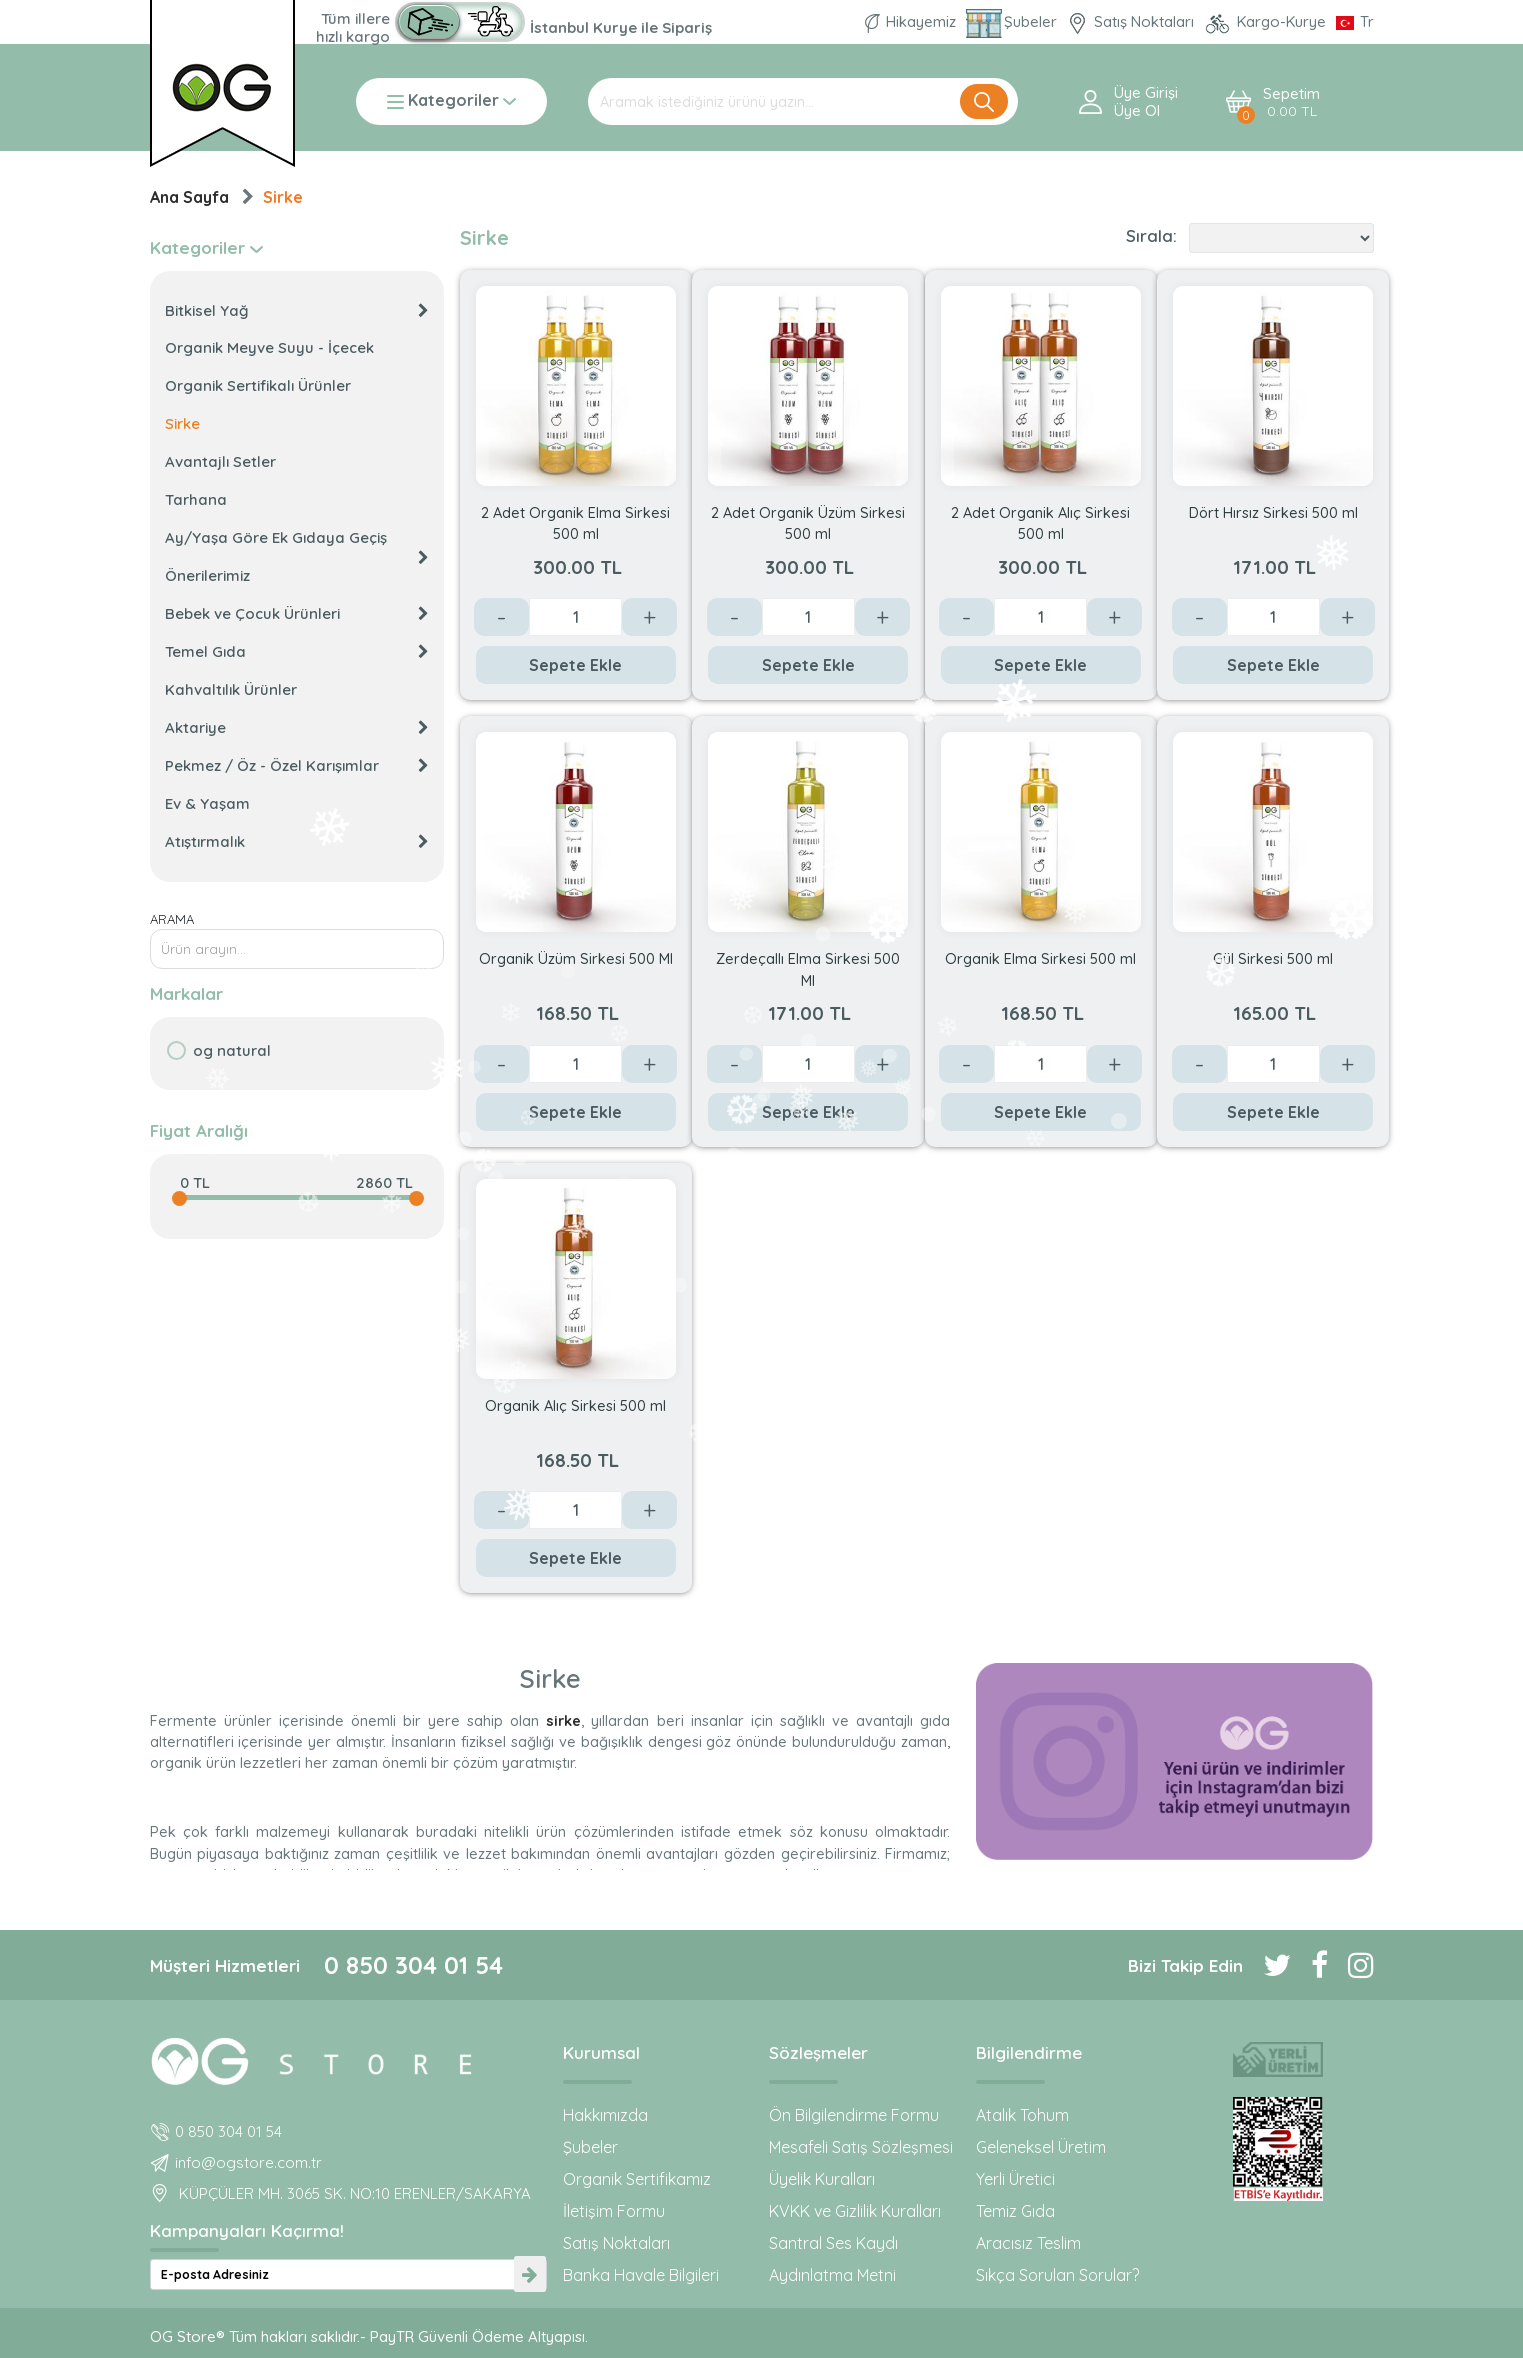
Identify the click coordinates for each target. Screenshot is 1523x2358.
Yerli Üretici (1015, 2179)
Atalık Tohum (1022, 2115)
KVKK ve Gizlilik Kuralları (855, 2211)
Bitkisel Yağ (297, 310)
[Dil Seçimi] (1355, 21)
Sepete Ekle (575, 665)
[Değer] (575, 617)
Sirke (283, 197)
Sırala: (1151, 236)
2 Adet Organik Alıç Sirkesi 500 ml (1040, 522)
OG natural (232, 1050)
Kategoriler (451, 102)
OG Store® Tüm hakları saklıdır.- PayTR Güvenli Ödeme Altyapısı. (369, 2336)
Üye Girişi (1146, 93)
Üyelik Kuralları (822, 2179)
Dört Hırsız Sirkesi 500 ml (1273, 512)
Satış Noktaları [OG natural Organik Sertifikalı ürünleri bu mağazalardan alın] (1132, 21)
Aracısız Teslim (1028, 2243)
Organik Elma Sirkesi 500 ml (1040, 958)
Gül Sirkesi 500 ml (1273, 958)
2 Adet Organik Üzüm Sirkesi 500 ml (808, 522)
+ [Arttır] (649, 617)
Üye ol (1137, 111)
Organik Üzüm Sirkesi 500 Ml (576, 958)
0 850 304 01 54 (413, 1965)
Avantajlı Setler (220, 461)
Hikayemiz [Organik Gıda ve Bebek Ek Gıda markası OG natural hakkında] (912, 21)
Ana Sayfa (189, 197)
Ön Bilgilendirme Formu (854, 2115)
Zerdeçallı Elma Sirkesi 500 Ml (808, 968)
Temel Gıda (297, 651)
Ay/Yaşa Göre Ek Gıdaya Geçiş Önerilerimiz (297, 556)
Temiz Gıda (1015, 2211)
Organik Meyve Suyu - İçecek (269, 347)
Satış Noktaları (616, 2243)
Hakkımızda (605, 2115)
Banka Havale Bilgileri (641, 2275)
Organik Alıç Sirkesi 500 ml (575, 1405)
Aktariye (297, 727)
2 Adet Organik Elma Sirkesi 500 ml (575, 522)
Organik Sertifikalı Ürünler (258, 385)
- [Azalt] (501, 617)
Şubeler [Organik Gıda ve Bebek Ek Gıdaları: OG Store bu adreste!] (1013, 21)
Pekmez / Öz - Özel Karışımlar (297, 765)
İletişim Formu (614, 2211)
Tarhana (196, 499)
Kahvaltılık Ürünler (231, 689)
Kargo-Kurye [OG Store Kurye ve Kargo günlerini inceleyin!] (1267, 21)
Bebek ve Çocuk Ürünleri (297, 613)
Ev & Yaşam (207, 803)
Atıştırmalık (297, 841)
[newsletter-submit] (530, 2274)
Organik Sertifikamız (637, 2179)
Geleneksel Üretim (1041, 2147)
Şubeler (590, 2147)
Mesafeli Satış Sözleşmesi (861, 2147)
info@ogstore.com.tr (248, 2162)
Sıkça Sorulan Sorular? (1057, 2275)
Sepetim (1291, 102)
